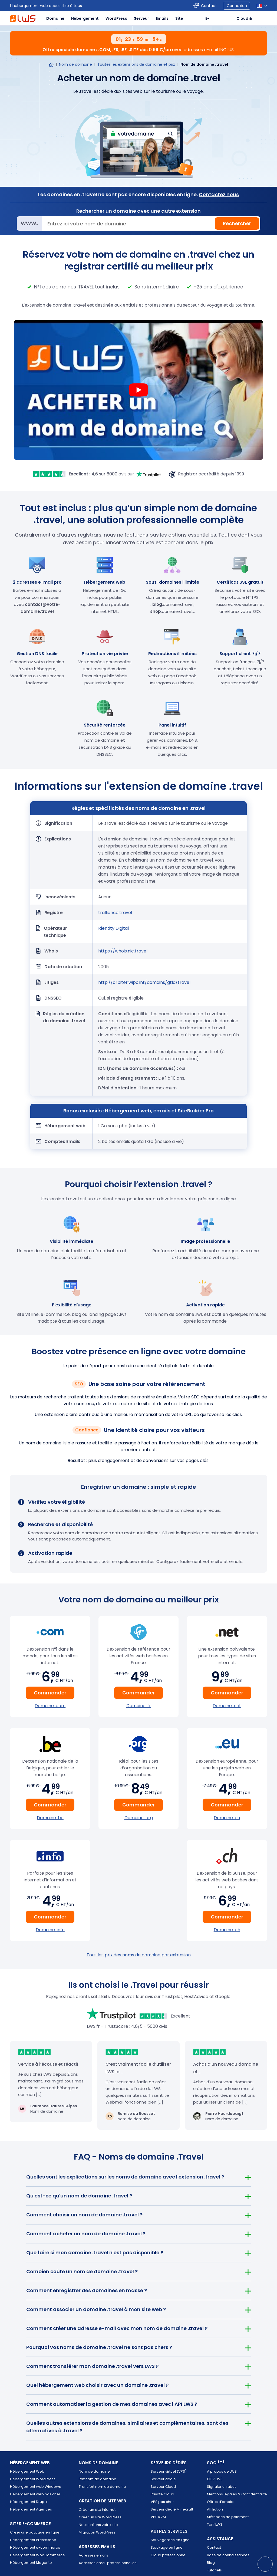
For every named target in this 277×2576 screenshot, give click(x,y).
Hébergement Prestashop (33, 2539)
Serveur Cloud (163, 2486)
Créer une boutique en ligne (35, 2532)
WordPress (116, 18)
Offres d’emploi (220, 2501)
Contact (214, 2547)
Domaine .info (50, 1930)
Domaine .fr (138, 1706)
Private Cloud (162, 2494)
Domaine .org (138, 1818)
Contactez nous (219, 194)
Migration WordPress (97, 2532)
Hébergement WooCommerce (37, 2555)
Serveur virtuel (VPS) (169, 2471)
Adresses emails (93, 2555)
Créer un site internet (97, 2509)
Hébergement (85, 18)
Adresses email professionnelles (108, 2562)
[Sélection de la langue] (262, 6)
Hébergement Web (27, 2471)
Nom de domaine (75, 64)
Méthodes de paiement (228, 2516)
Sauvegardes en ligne (170, 2539)
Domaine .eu (227, 1818)
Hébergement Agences (31, 2509)
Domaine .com (50, 1706)
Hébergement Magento (31, 2562)
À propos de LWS (222, 2471)
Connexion (237, 5)
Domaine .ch (227, 1930)
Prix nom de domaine (97, 2479)
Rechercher (237, 223)
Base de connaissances (228, 2555)
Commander (50, 1692)
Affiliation (215, 2509)
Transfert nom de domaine (102, 2486)
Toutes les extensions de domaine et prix (136, 64)
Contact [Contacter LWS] (209, 5)
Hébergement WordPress (32, 2479)
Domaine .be (50, 1818)
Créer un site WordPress (100, 2517)
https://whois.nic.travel (122, 951)
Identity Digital (113, 928)
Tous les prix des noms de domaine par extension (139, 1955)
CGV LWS (215, 2479)
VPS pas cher (162, 2501)
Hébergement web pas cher (35, 2494)
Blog (211, 2562)
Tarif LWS (214, 2524)
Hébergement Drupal (29, 2501)
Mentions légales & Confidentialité (237, 2494)
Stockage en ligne (167, 2547)
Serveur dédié (163, 2479)
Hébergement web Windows (35, 2486)
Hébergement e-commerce (35, 2547)
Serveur (141, 18)
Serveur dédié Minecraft (172, 2509)
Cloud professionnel (168, 2555)
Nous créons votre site (98, 2524)
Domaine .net (227, 1706)
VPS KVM (158, 2516)
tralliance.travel (115, 912)
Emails (162, 18)
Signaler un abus (221, 2486)
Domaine (55, 18)
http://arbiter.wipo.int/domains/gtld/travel (144, 982)
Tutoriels (214, 2570)
